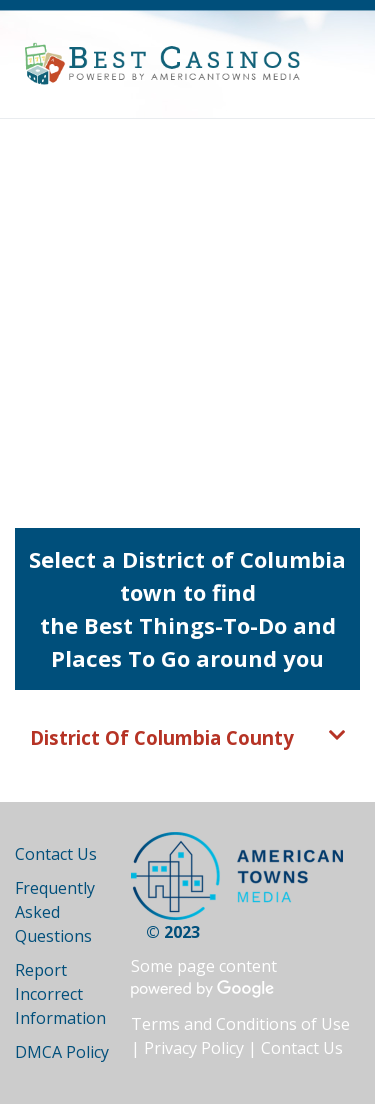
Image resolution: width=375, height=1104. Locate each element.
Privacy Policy (194, 1048)
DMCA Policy (62, 1052)
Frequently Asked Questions (55, 912)
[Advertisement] (187, 316)
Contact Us (56, 854)
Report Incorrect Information (60, 994)
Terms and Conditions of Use (240, 1024)
